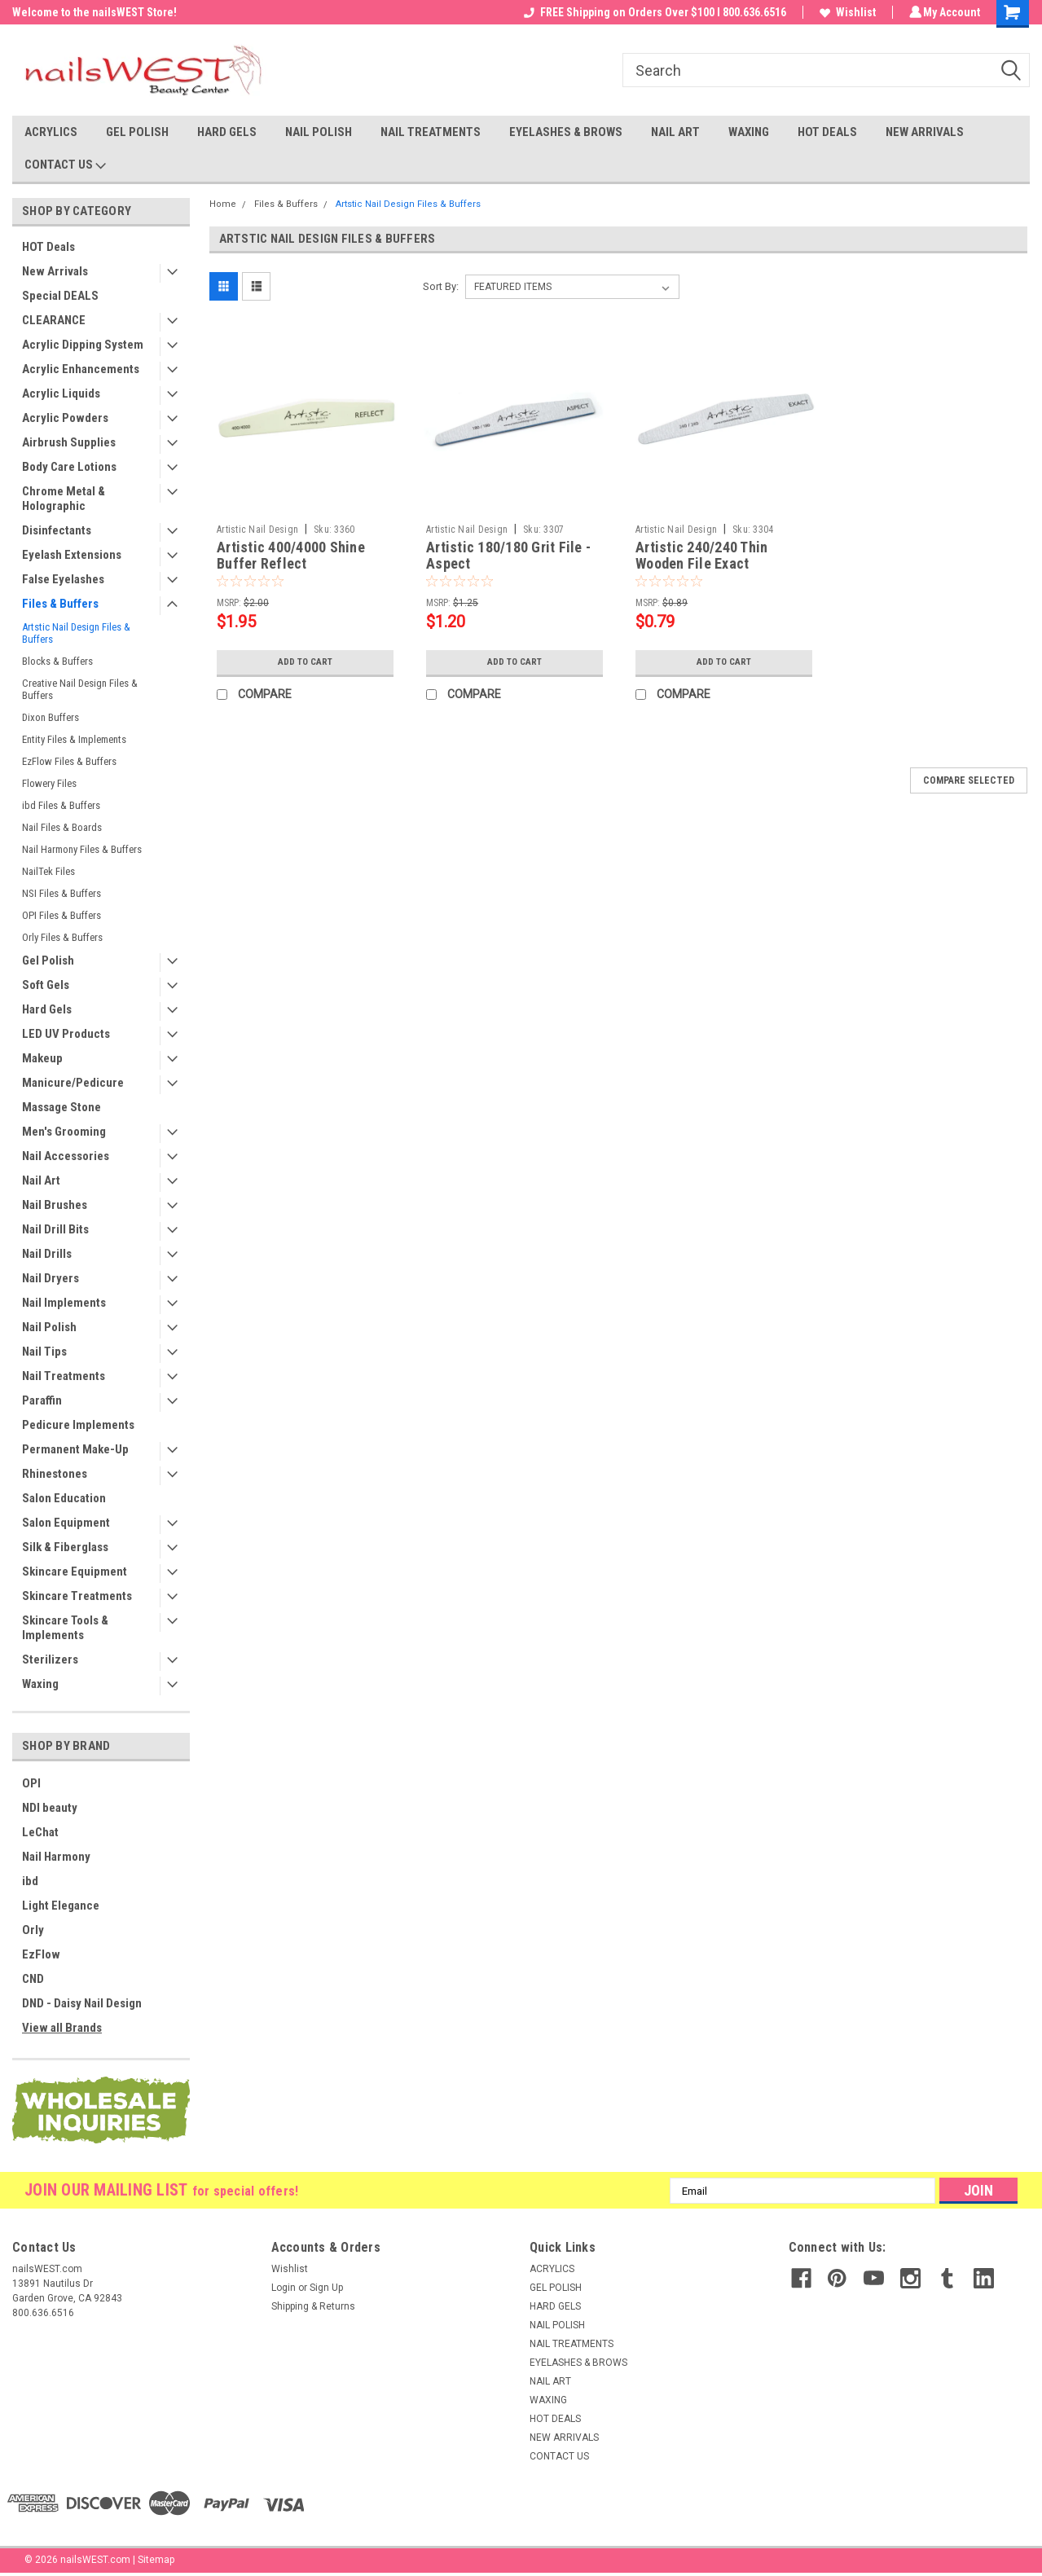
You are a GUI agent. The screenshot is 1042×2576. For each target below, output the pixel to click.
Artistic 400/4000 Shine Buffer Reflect (291, 555)
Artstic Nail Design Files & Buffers (76, 633)
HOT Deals (48, 247)
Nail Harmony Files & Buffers (82, 849)
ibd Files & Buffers (61, 805)
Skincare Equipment (74, 1571)
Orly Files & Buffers (62, 937)
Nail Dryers (50, 1278)
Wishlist (845, 12)
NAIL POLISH (318, 132)
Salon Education (64, 1498)
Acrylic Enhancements (80, 369)
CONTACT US (65, 165)
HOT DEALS (827, 132)
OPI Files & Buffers (61, 915)
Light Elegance (60, 1905)
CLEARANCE (54, 320)
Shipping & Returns (313, 2306)
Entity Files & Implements (74, 739)
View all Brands (62, 2027)
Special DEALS (60, 295)
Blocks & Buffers (57, 661)
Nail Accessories (65, 1156)
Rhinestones (54, 1473)
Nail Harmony (56, 1856)
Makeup (42, 1058)
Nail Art (41, 1180)
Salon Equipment (66, 1522)
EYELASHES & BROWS (565, 132)
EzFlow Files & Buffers (69, 761)
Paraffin (42, 1400)
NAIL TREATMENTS (430, 132)
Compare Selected (968, 780)
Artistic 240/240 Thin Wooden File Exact (701, 555)
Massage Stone (61, 1107)
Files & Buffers (60, 603)
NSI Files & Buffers (61, 893)
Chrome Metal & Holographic (63, 498)
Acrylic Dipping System (82, 344)
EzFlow (41, 1954)
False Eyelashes (63, 579)
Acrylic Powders (65, 418)
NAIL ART (675, 132)
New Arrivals (55, 271)
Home (222, 204)
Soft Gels (45, 985)
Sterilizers (50, 1659)
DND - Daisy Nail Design (82, 2003)
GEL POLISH (137, 132)
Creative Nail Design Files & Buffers (80, 689)
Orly (33, 1930)
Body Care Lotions (69, 466)
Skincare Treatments (77, 1596)
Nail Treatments (63, 1376)
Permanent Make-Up (75, 1449)
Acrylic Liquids (61, 393)
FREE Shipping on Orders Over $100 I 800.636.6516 (652, 12)
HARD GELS (227, 132)
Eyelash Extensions (71, 554)
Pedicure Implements (78, 1425)
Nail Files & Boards (62, 827)
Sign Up (326, 2287)
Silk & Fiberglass (65, 1547)
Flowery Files (49, 783)
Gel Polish (48, 960)
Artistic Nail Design (257, 529)
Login (283, 2287)
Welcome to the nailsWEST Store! (94, 12)
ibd (30, 1881)
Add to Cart (305, 662)
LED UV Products (66, 1033)
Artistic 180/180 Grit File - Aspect (508, 555)
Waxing (40, 1684)
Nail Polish (49, 1327)
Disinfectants (56, 530)
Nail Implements (64, 1302)
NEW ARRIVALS (925, 132)
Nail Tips (44, 1351)
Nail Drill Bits (55, 1229)
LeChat (40, 1832)
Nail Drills (47, 1253)
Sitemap (156, 2559)
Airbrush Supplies (69, 442)
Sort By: (441, 286)
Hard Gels (47, 1009)
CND (33, 1979)
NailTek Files (48, 871)
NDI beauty (49, 1807)
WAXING (748, 132)
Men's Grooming (64, 1131)
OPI (31, 1783)
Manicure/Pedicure (73, 1082)
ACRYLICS (50, 132)
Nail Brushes (54, 1205)
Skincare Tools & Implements (65, 1627)
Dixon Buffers (50, 717)
